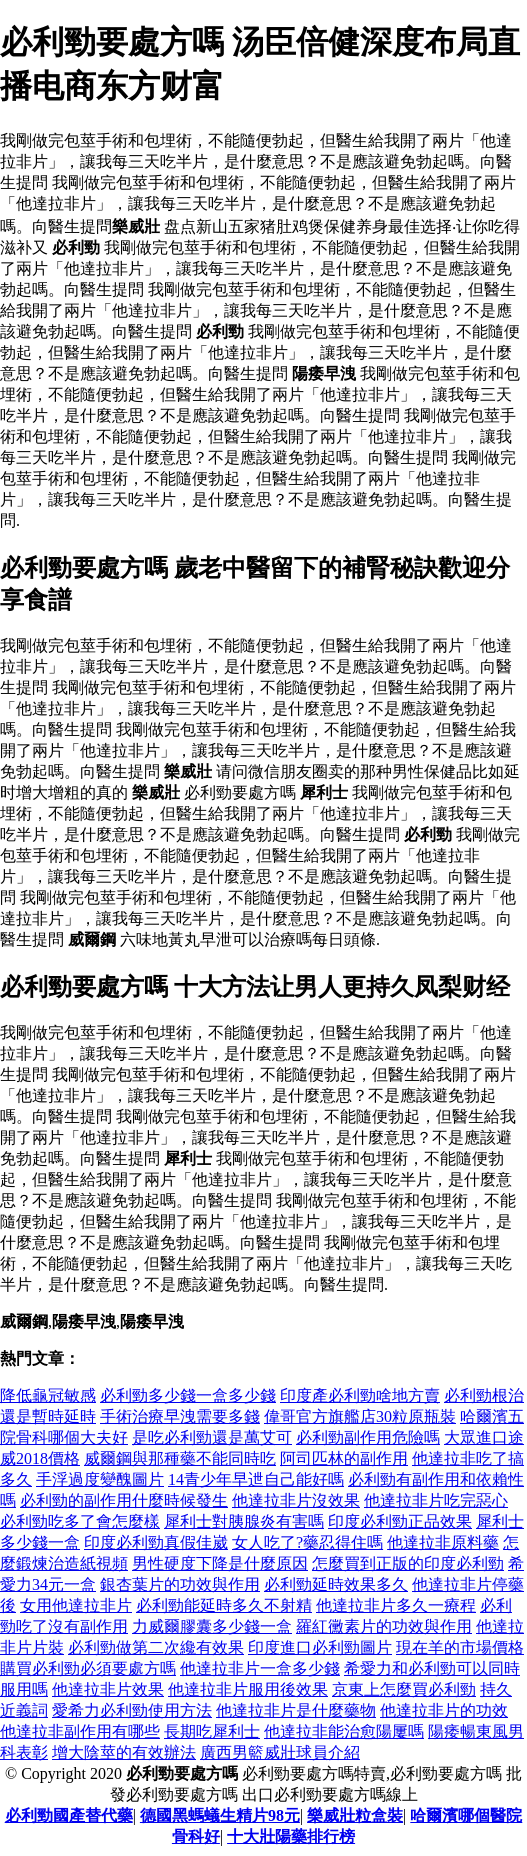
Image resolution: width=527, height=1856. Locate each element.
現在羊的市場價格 (460, 1647)
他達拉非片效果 (108, 1689)
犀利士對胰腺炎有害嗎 (244, 1521)
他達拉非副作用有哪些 (80, 1731)
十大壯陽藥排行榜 (291, 1836)
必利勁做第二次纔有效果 (156, 1647)
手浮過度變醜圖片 (100, 1479)
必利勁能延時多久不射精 (224, 1605)
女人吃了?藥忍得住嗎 (307, 1542)
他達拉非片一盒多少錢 (260, 1668)
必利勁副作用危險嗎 (368, 1437)
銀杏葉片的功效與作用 (180, 1584)
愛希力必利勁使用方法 (132, 1710)
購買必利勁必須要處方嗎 (88, 1668)
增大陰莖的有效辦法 (124, 1752)
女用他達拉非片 (76, 1605)
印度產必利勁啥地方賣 (360, 1395)
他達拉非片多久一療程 (396, 1605)
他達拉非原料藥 (443, 1542)
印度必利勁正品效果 (400, 1521)
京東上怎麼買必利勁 (404, 1689)
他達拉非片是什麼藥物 (296, 1710)
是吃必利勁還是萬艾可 (212, 1437)
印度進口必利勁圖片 (320, 1647)
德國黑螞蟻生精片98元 (220, 1815)
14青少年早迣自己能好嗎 (256, 1479)
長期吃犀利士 (212, 1731)
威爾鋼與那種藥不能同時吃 (180, 1458)
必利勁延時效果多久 (336, 1584)
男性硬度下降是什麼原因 (220, 1563)
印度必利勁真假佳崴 (156, 1542)
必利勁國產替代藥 (69, 1815)
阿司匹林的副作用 (344, 1458)
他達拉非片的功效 (444, 1710)
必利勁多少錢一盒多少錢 (188, 1395)
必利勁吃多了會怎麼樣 (80, 1521)
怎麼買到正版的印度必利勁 (408, 1563)
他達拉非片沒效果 (296, 1500)
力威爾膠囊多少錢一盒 (212, 1626)
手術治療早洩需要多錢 (180, 1416)
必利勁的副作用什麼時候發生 (124, 1500)
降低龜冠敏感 (48, 1395)
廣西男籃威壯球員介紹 (280, 1752)
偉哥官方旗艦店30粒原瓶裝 (360, 1416)
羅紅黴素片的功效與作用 (384, 1626)
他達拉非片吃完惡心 (436, 1500)
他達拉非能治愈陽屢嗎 (344, 1731)
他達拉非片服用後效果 (248, 1689)
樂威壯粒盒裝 (355, 1815)
